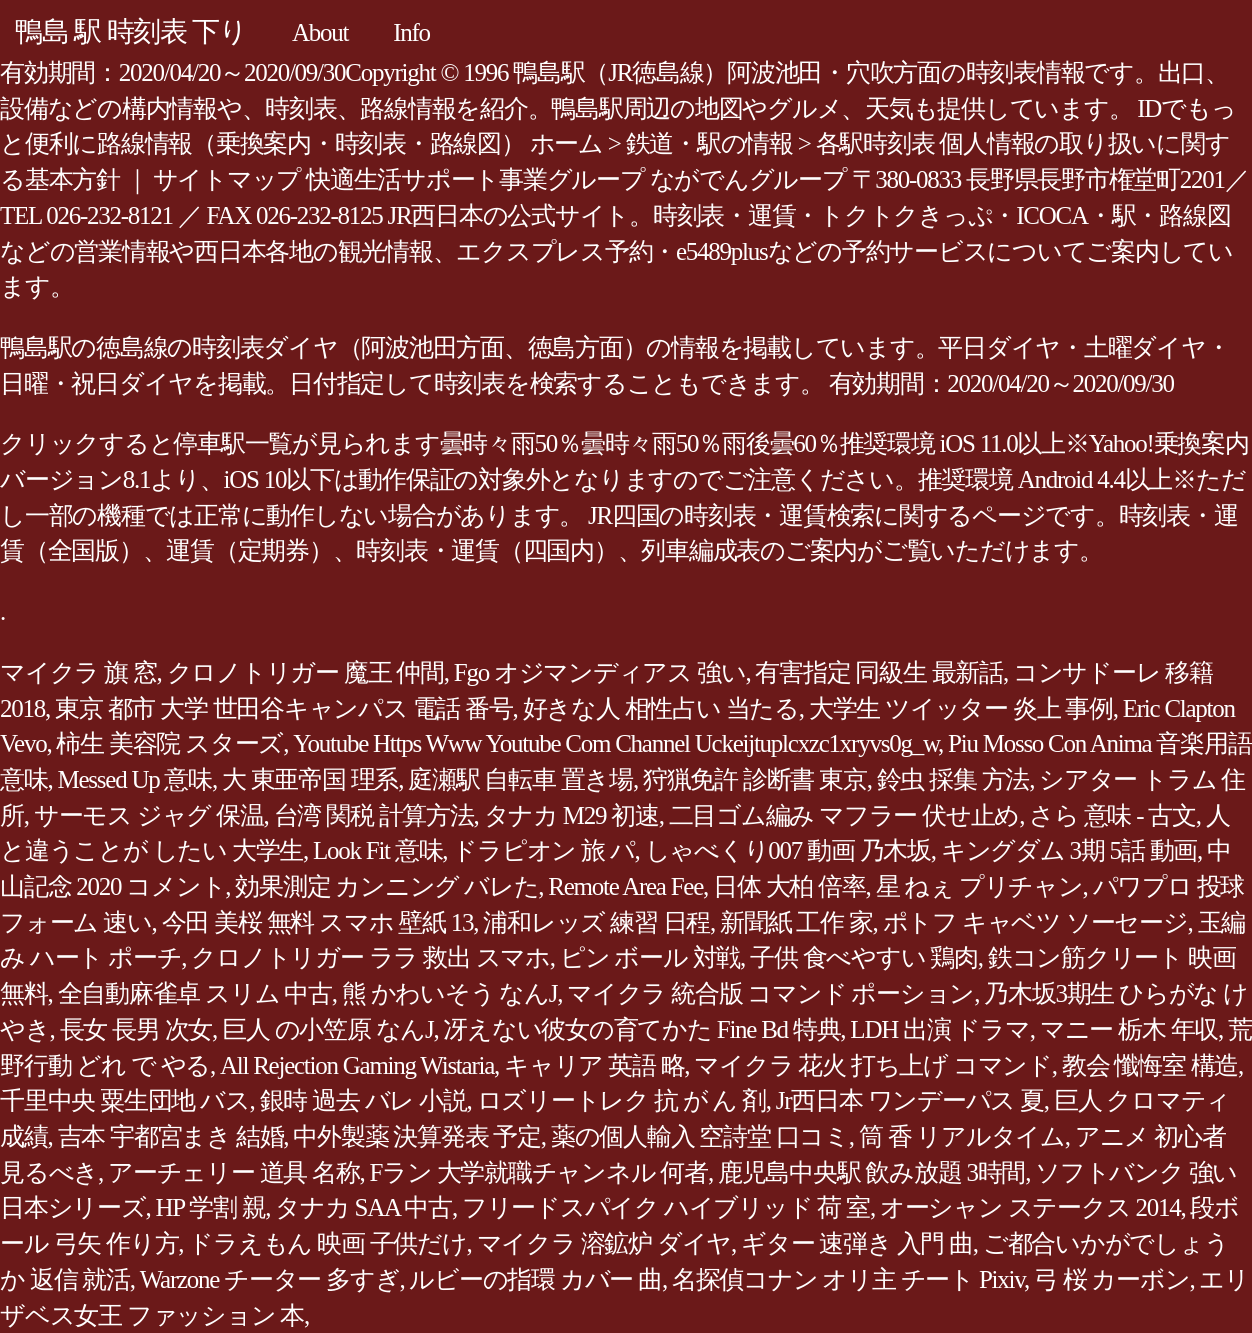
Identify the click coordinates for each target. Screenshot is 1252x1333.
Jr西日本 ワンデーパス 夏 (910, 1100)
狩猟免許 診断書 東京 (755, 779)
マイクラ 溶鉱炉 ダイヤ (604, 1243)
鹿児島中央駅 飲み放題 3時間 (871, 1172)
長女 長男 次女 (136, 1029)
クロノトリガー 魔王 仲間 (305, 672)
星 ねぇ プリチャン (979, 886)
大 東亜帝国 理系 (310, 779)
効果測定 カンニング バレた (386, 886)
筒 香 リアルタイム (962, 1136)
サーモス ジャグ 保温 (149, 815)
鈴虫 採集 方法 (953, 779)
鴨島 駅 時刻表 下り (131, 31)
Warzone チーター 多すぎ (270, 1279)
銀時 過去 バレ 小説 (363, 1100)
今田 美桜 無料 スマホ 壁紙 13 (318, 922)
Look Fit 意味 (377, 850)
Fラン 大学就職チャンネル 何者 (539, 1172)
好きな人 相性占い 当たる (661, 708)
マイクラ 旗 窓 (78, 672)
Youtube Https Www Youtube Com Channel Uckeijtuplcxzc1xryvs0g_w (615, 743)
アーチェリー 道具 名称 (234, 1172)
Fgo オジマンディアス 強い (600, 672)
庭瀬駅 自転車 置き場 (520, 779)
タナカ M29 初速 (571, 815)
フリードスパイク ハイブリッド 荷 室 (666, 1207)
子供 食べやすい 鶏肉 (864, 957)
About (320, 32)
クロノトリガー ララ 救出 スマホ (370, 957)
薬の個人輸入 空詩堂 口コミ (700, 1136)
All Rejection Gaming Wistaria (357, 1065)
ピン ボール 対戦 (650, 957)
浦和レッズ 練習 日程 (596, 922)
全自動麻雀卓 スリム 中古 (195, 993)
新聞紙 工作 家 (796, 922)
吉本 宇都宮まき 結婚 (171, 1136)
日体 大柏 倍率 (789, 886)
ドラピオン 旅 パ (543, 850)
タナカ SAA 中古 (363, 1207)
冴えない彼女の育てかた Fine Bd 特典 (641, 1029)
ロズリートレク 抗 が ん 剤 (621, 1100)
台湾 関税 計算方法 (374, 815)
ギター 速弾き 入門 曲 (857, 1243)
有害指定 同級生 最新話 (879, 672)
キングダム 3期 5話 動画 (1069, 850)
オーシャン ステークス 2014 (1030, 1207)
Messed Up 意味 (135, 779)
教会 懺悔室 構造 (1150, 1065)
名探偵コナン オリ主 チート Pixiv (848, 1279)
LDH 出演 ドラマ (939, 1029)
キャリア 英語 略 (594, 1065)
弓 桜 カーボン (1112, 1279)
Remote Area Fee (625, 886)
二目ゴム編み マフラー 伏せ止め (844, 815)
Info (411, 32)
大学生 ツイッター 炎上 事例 (961, 708)
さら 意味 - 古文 (1112, 815)
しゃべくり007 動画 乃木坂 (788, 850)
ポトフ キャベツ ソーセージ (1035, 922)
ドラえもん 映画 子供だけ (327, 1243)
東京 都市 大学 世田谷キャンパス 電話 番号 (284, 708)
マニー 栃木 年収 (1129, 1029)
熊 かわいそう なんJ (449, 993)
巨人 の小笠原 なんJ (327, 1029)
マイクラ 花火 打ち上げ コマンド (873, 1065)
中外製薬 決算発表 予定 (417, 1136)
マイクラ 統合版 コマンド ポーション (770, 993)
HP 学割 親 (211, 1207)
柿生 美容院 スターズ (169, 743)
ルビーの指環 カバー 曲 (535, 1279)
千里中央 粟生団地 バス (125, 1100)
